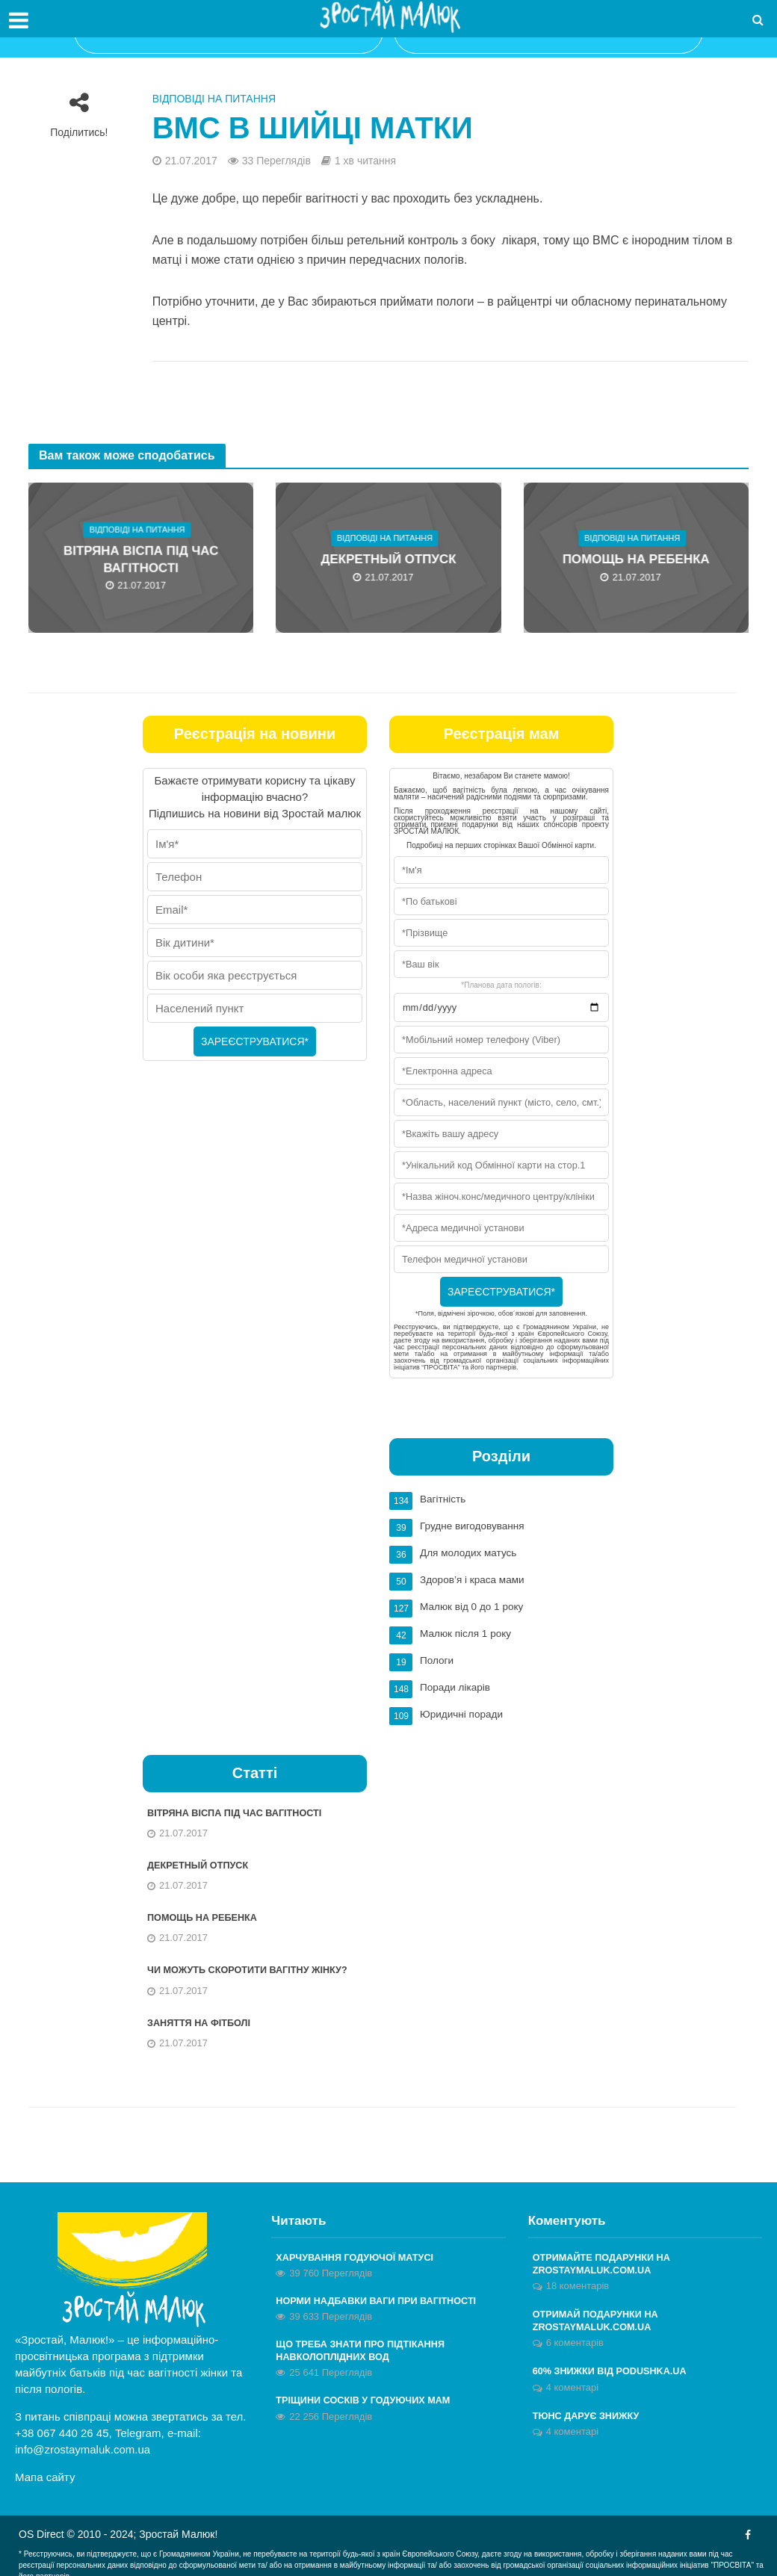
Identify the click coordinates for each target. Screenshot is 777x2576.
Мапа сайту (45, 2470)
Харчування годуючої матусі (363, 2252)
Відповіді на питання (214, 99)
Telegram (138, 2426)
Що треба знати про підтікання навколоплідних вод (369, 2348)
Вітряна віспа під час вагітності (141, 560)
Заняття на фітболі (204, 2016)
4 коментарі (572, 2387)
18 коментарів (578, 2282)
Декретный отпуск (388, 560)
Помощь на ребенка (635, 560)
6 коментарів (575, 2341)
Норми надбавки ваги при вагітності (387, 2297)
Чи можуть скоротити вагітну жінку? (258, 1962)
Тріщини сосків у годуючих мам (372, 2400)
